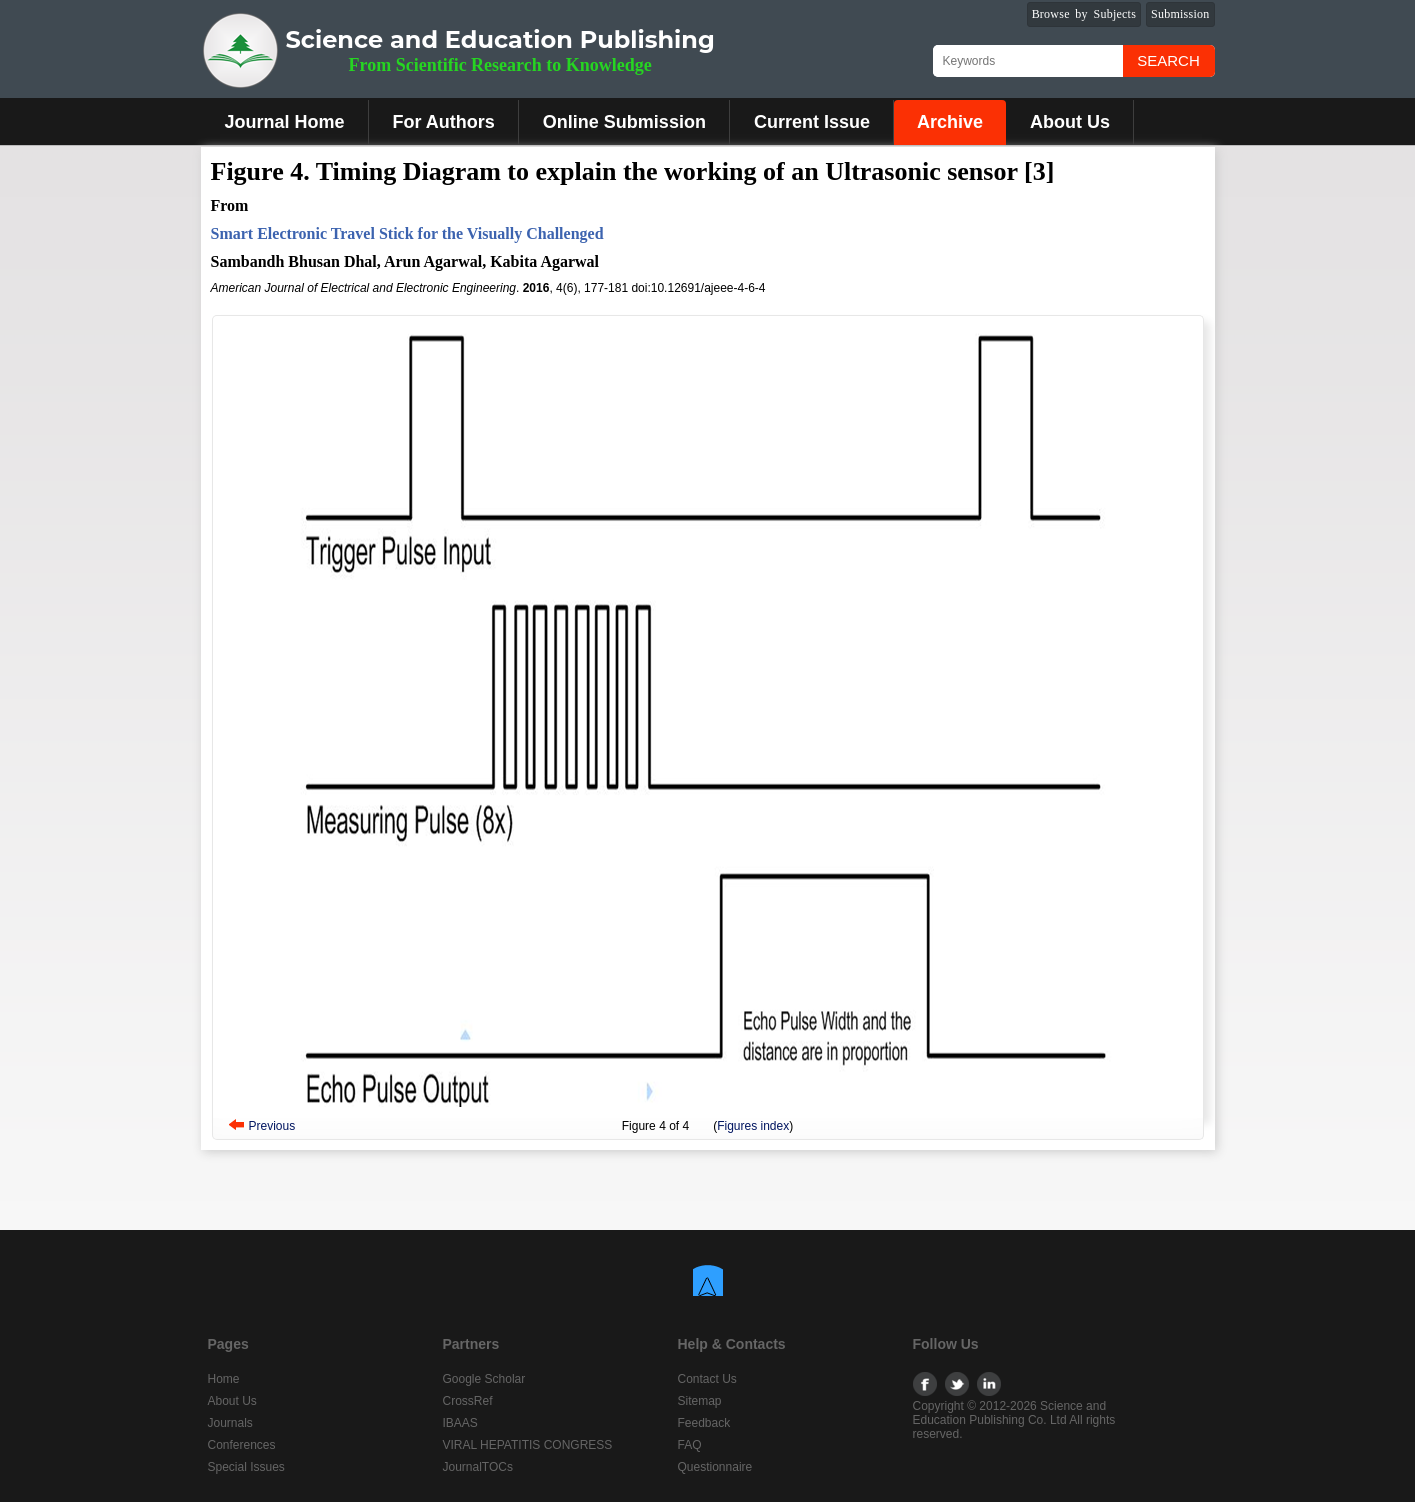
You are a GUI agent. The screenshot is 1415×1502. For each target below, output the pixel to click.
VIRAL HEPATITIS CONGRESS (528, 1445)
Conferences (242, 1445)
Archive (950, 122)
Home (224, 1379)
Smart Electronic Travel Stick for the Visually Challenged (407, 233)
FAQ (690, 1445)
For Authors (444, 122)
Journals (230, 1423)
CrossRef (468, 1401)
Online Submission (624, 122)
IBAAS (460, 1423)
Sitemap (700, 1401)
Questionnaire (715, 1467)
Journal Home (285, 122)
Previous (272, 1126)
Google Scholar (484, 1379)
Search (1168, 60)
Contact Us (707, 1379)
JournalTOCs (478, 1467)
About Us (1070, 122)
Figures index (753, 1126)
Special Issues (246, 1467)
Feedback (704, 1423)
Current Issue (812, 122)
